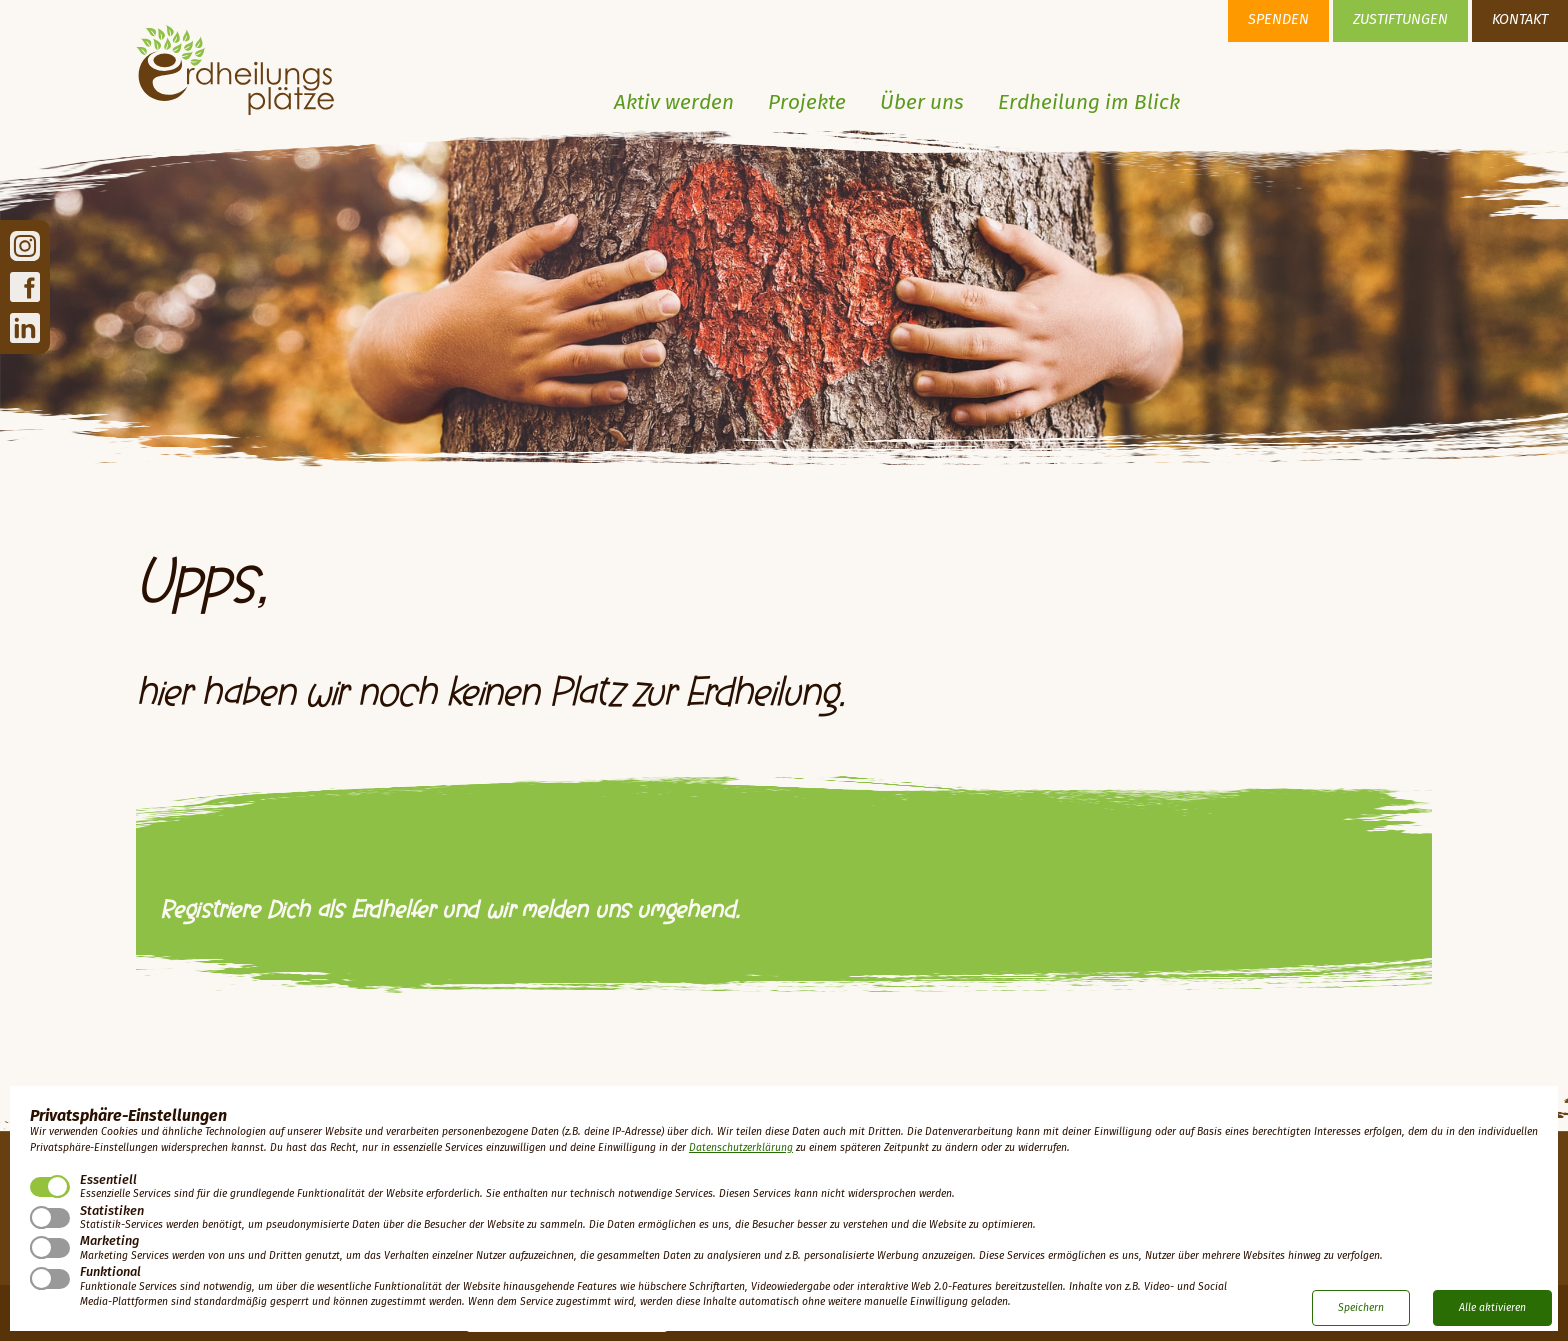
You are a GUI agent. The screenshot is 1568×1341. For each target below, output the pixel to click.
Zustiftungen (1400, 20)
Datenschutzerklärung (741, 1148)
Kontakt (1520, 20)
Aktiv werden (674, 103)
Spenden (1278, 20)
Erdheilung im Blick (1089, 103)
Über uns (922, 103)
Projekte (807, 103)
